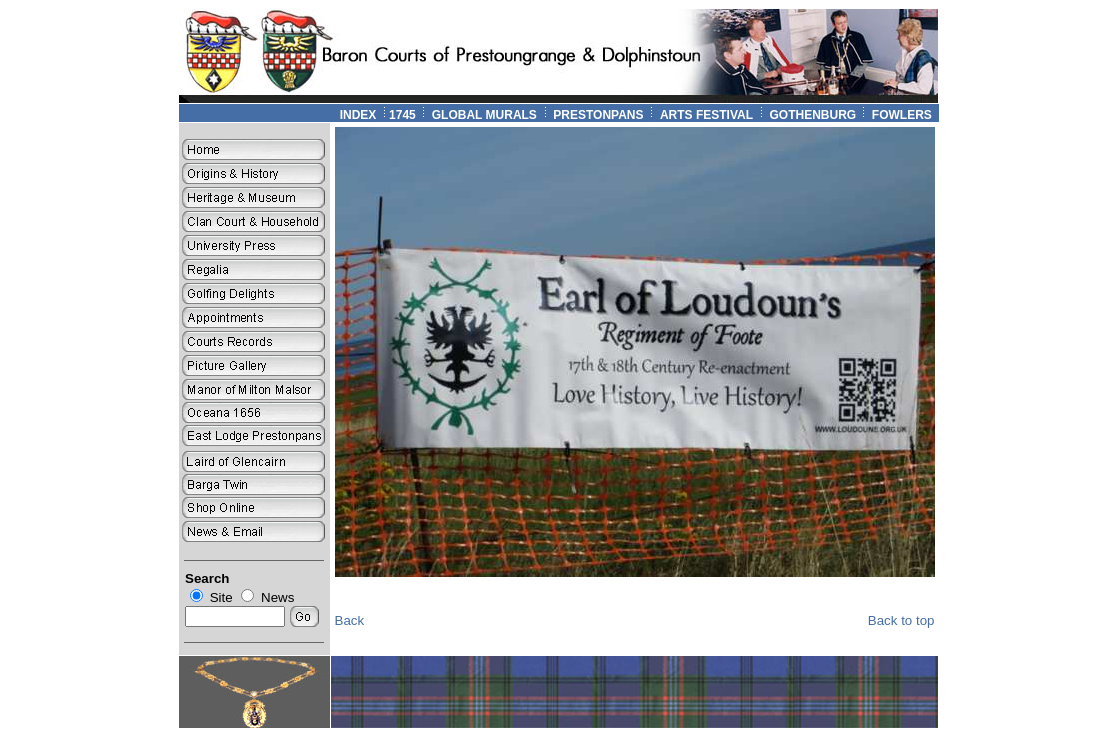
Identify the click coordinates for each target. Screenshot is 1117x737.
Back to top (901, 620)
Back (350, 620)
